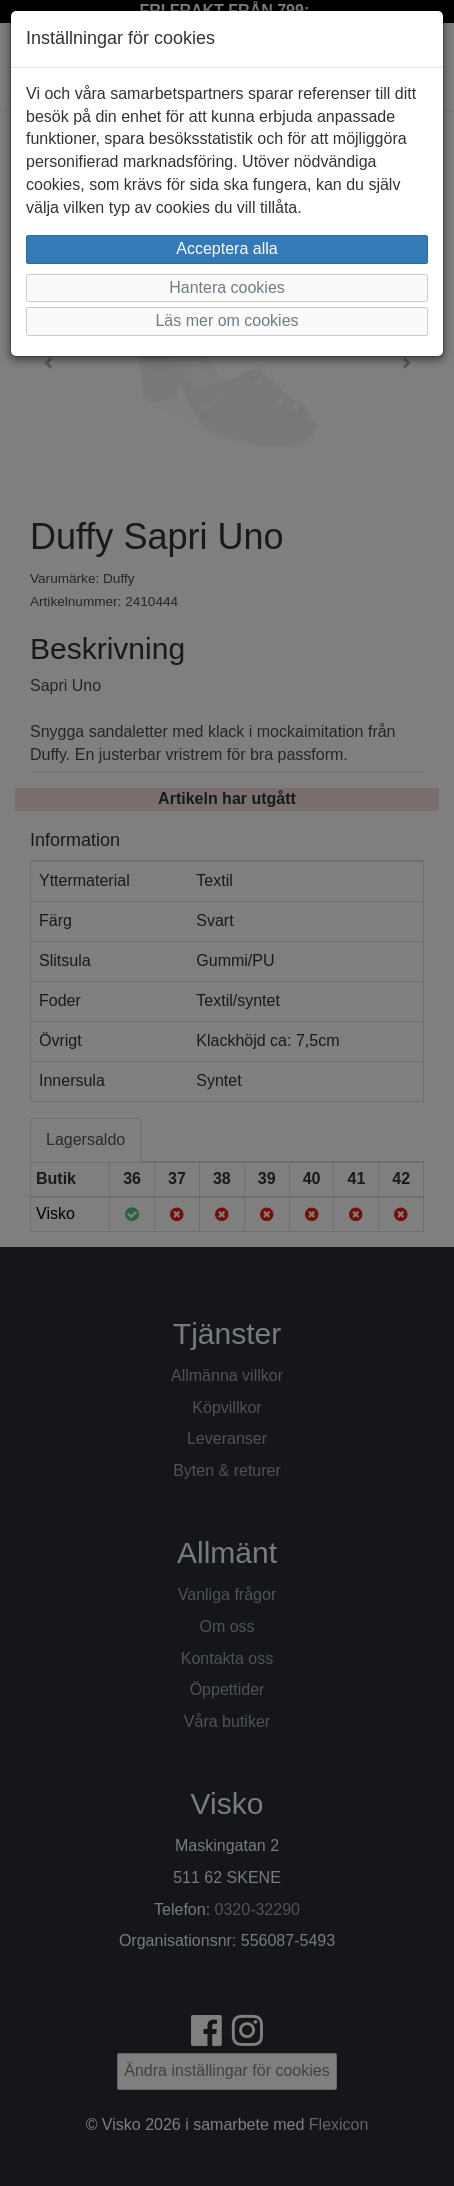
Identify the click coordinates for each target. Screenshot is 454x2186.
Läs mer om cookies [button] (226, 320)
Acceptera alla (226, 248)
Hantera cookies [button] (227, 287)
